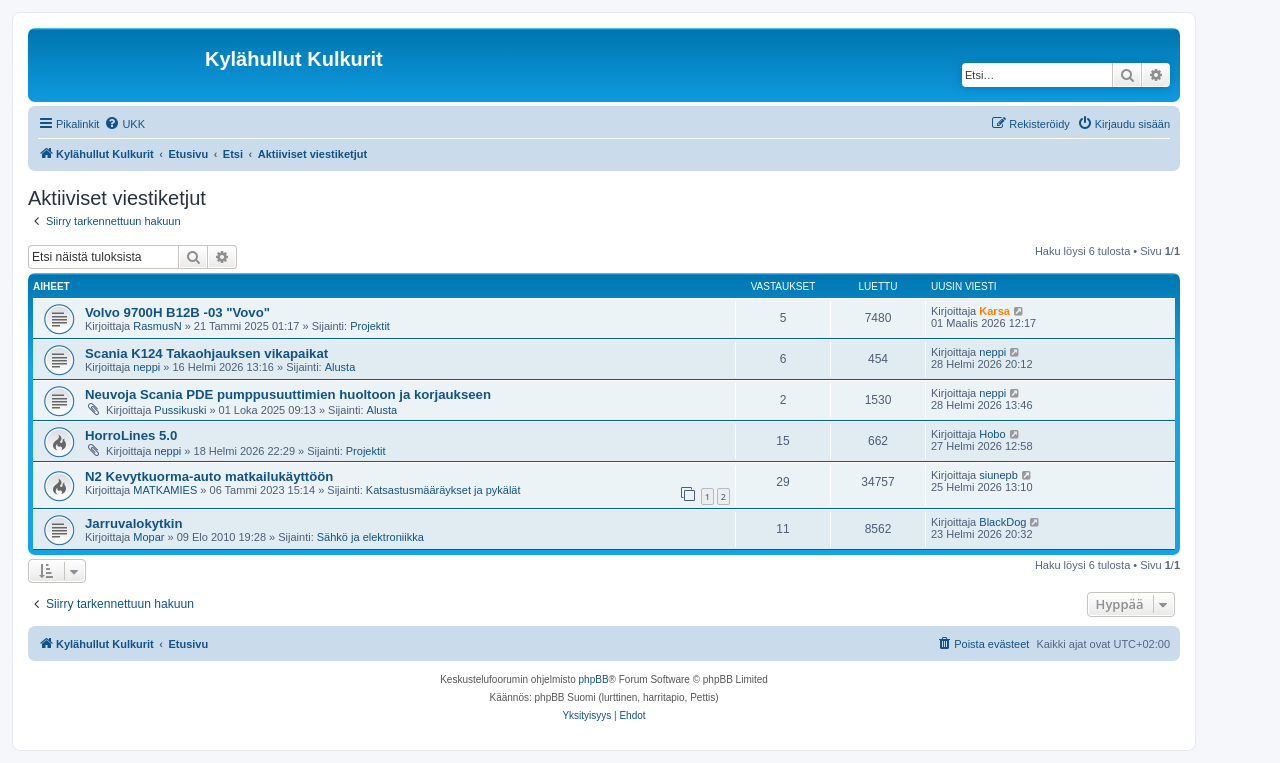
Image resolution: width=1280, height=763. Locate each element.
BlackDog (1002, 522)
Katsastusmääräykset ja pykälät (443, 490)
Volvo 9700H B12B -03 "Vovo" (177, 312)
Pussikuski (180, 410)
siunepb (998, 475)
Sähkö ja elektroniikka (370, 537)
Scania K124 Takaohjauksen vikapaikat (206, 353)
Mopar (148, 537)
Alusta (340, 367)
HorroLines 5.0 (131, 435)
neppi (146, 367)
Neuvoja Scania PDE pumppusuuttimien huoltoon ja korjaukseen (288, 394)
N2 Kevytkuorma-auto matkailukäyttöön (209, 476)
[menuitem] (124, 124)
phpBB (594, 679)
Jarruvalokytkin (134, 523)
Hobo (992, 434)
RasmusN (157, 326)
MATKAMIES (165, 490)
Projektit (370, 326)
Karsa (994, 311)
